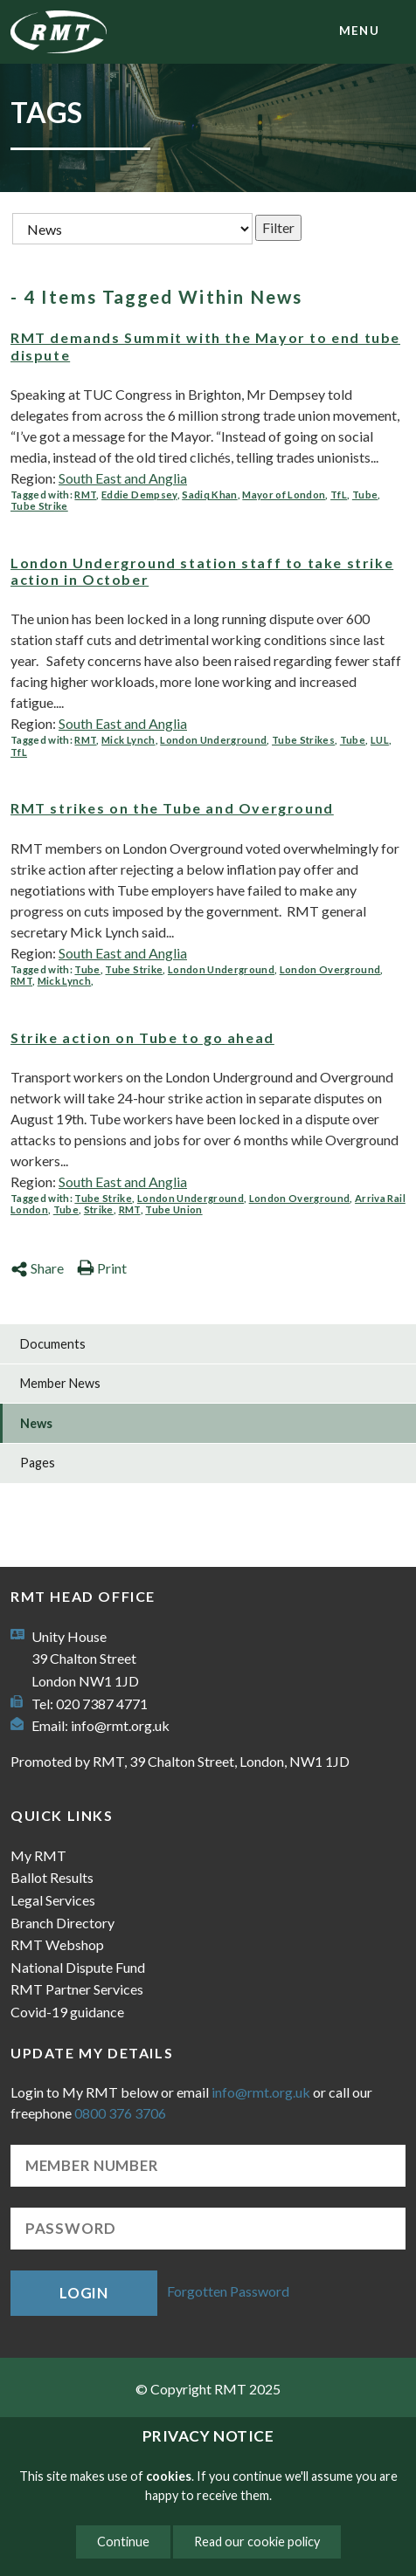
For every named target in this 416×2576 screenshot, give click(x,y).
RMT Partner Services (76, 1989)
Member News (60, 1383)
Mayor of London (283, 494)
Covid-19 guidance (67, 2011)
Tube (365, 494)
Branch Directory (62, 1922)
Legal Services (52, 1900)
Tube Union (173, 1209)
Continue (123, 2541)
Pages (37, 1462)
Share (37, 1268)
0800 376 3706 (120, 2113)
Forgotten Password (228, 2291)
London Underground (213, 739)
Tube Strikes (303, 739)
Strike (99, 1209)
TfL (338, 494)
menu (359, 31)
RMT (85, 494)
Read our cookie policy (257, 2541)
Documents (53, 1343)
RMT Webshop (57, 1944)
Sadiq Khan (209, 494)
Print (102, 1268)
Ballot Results (52, 1877)
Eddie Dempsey (139, 494)
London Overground (330, 969)
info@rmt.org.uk (120, 1725)
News (36, 1423)
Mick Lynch (128, 739)
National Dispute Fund (77, 1967)
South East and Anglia (123, 478)
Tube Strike (39, 506)
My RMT (38, 1855)
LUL (380, 739)
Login (83, 2293)
